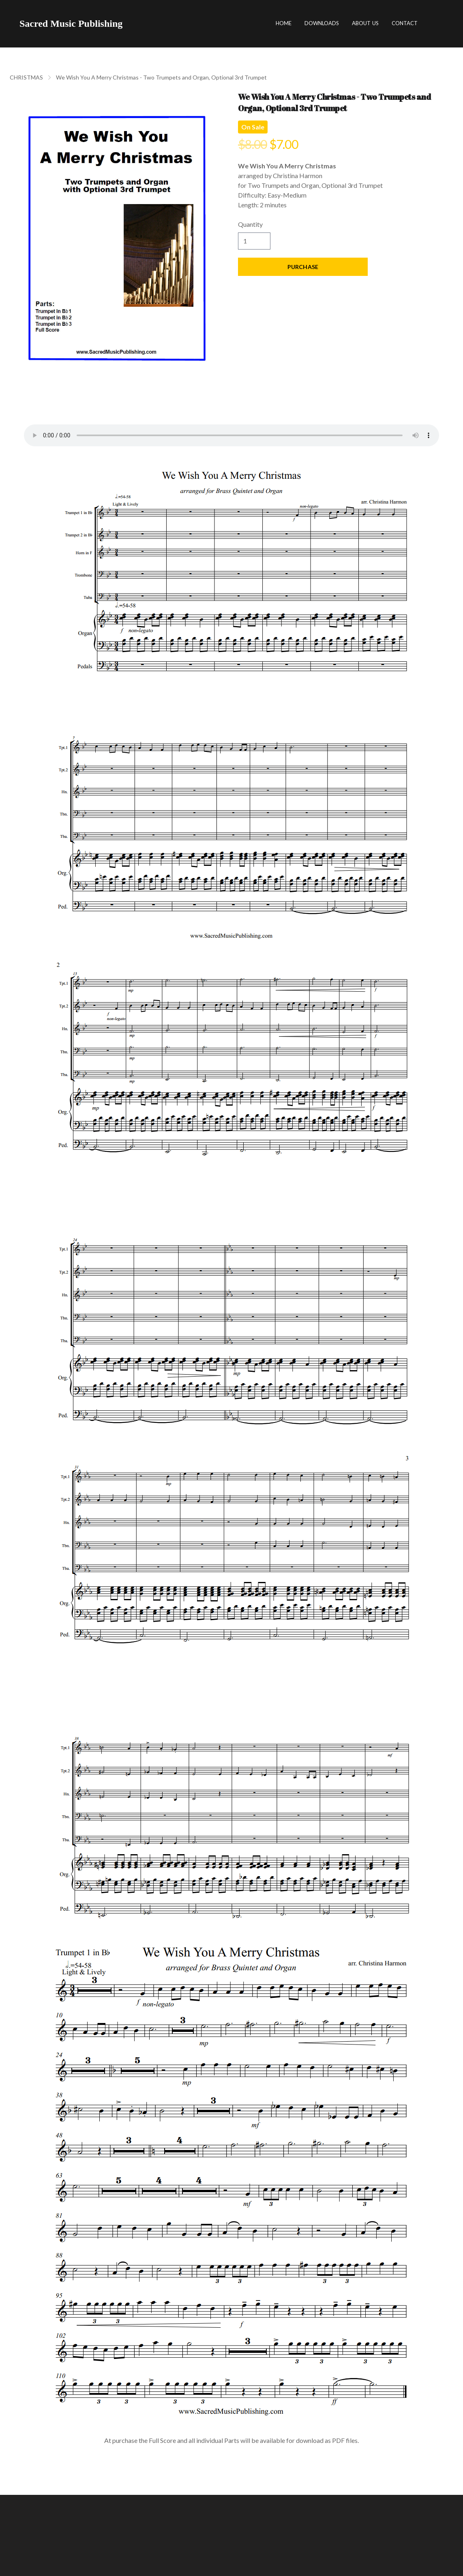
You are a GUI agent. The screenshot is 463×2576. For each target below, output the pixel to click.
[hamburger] (132, 23)
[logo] (70, 23)
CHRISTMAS (26, 77)
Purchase (302, 266)
